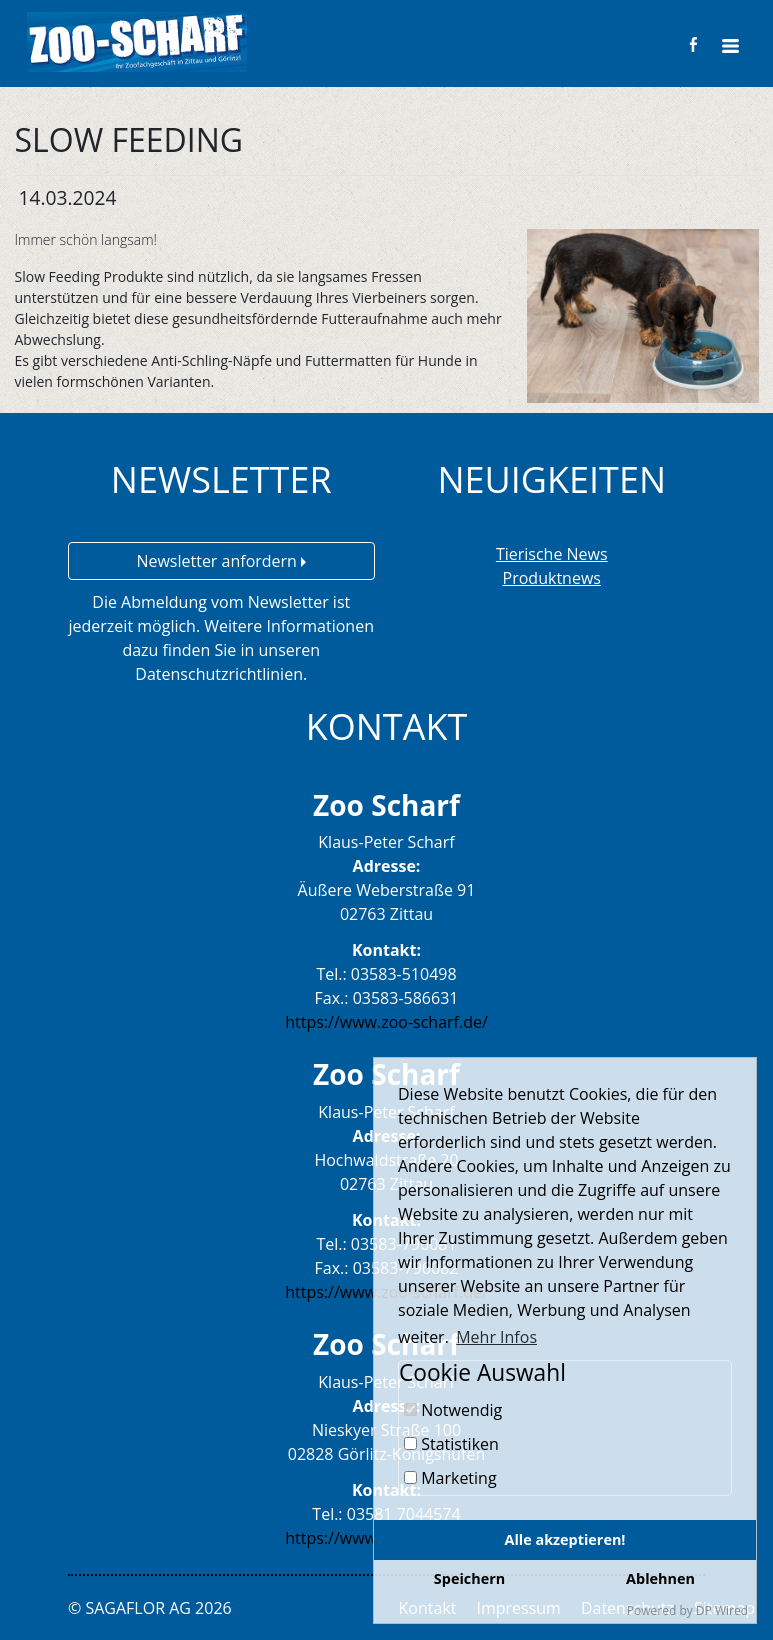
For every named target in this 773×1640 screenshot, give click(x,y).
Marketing (450, 1478)
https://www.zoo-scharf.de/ (386, 1022)
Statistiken (451, 1444)
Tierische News (552, 554)
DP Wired (722, 1610)
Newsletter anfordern (221, 561)
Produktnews (552, 578)
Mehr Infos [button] (496, 1337)
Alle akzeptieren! (565, 1539)
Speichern (469, 1578)
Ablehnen (660, 1578)
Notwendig (453, 1410)
